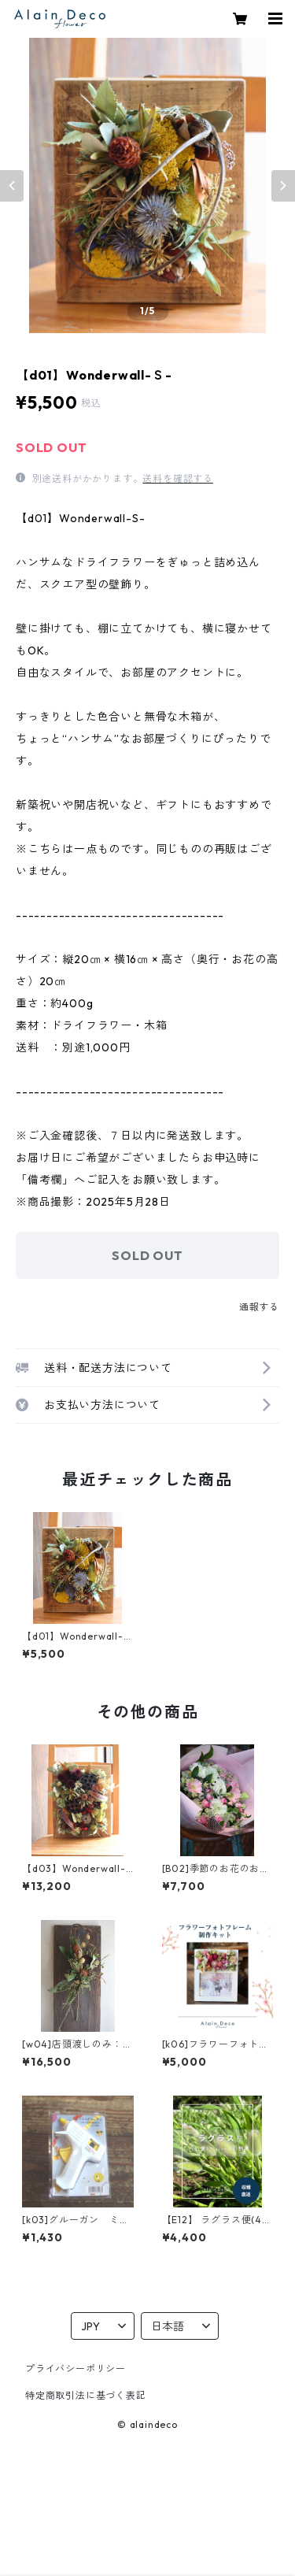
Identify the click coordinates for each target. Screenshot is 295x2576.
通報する (259, 1307)
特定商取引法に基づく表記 (85, 2395)
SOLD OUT (147, 1255)
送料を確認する (177, 478)
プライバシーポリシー (75, 2368)
